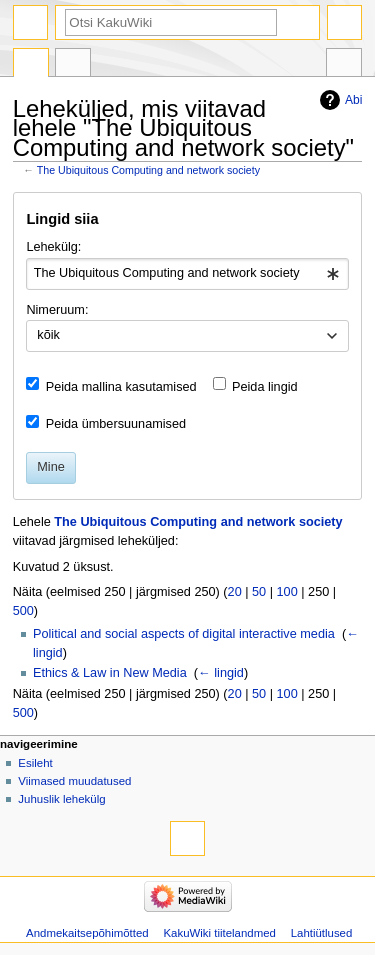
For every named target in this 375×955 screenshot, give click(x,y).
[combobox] (187, 274)
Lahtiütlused (322, 933)
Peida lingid (265, 387)
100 (287, 592)
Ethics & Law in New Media (110, 673)
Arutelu (73, 65)
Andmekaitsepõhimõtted (87, 933)
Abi (353, 100)
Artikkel (31, 65)
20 (235, 592)
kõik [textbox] (48, 335)
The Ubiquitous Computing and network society (148, 170)
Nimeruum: (57, 310)
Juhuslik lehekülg (61, 799)
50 (259, 592)
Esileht (35, 763)
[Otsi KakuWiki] (171, 22)
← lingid (221, 673)
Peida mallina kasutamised (121, 387)
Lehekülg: (53, 247)
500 (23, 611)
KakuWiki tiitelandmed (220, 933)
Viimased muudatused (74, 781)
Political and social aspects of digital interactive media (184, 634)
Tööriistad (344, 65)
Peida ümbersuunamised (116, 424)
